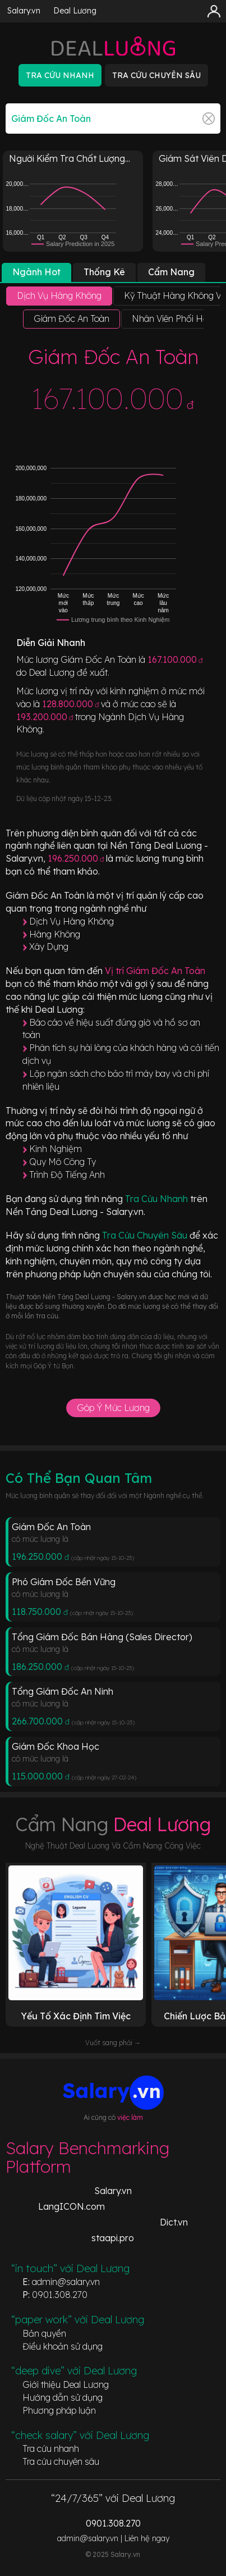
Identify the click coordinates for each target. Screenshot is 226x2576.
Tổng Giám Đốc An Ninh (62, 1691)
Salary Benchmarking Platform (87, 2157)
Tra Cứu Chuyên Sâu (146, 1235)
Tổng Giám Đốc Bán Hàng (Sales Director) (102, 1636)
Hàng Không (54, 934)
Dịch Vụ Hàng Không (71, 921)
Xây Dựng (48, 946)
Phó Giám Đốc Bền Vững (64, 1581)
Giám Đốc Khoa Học (55, 1746)
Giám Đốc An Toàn (51, 1526)
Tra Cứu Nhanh (157, 1198)
